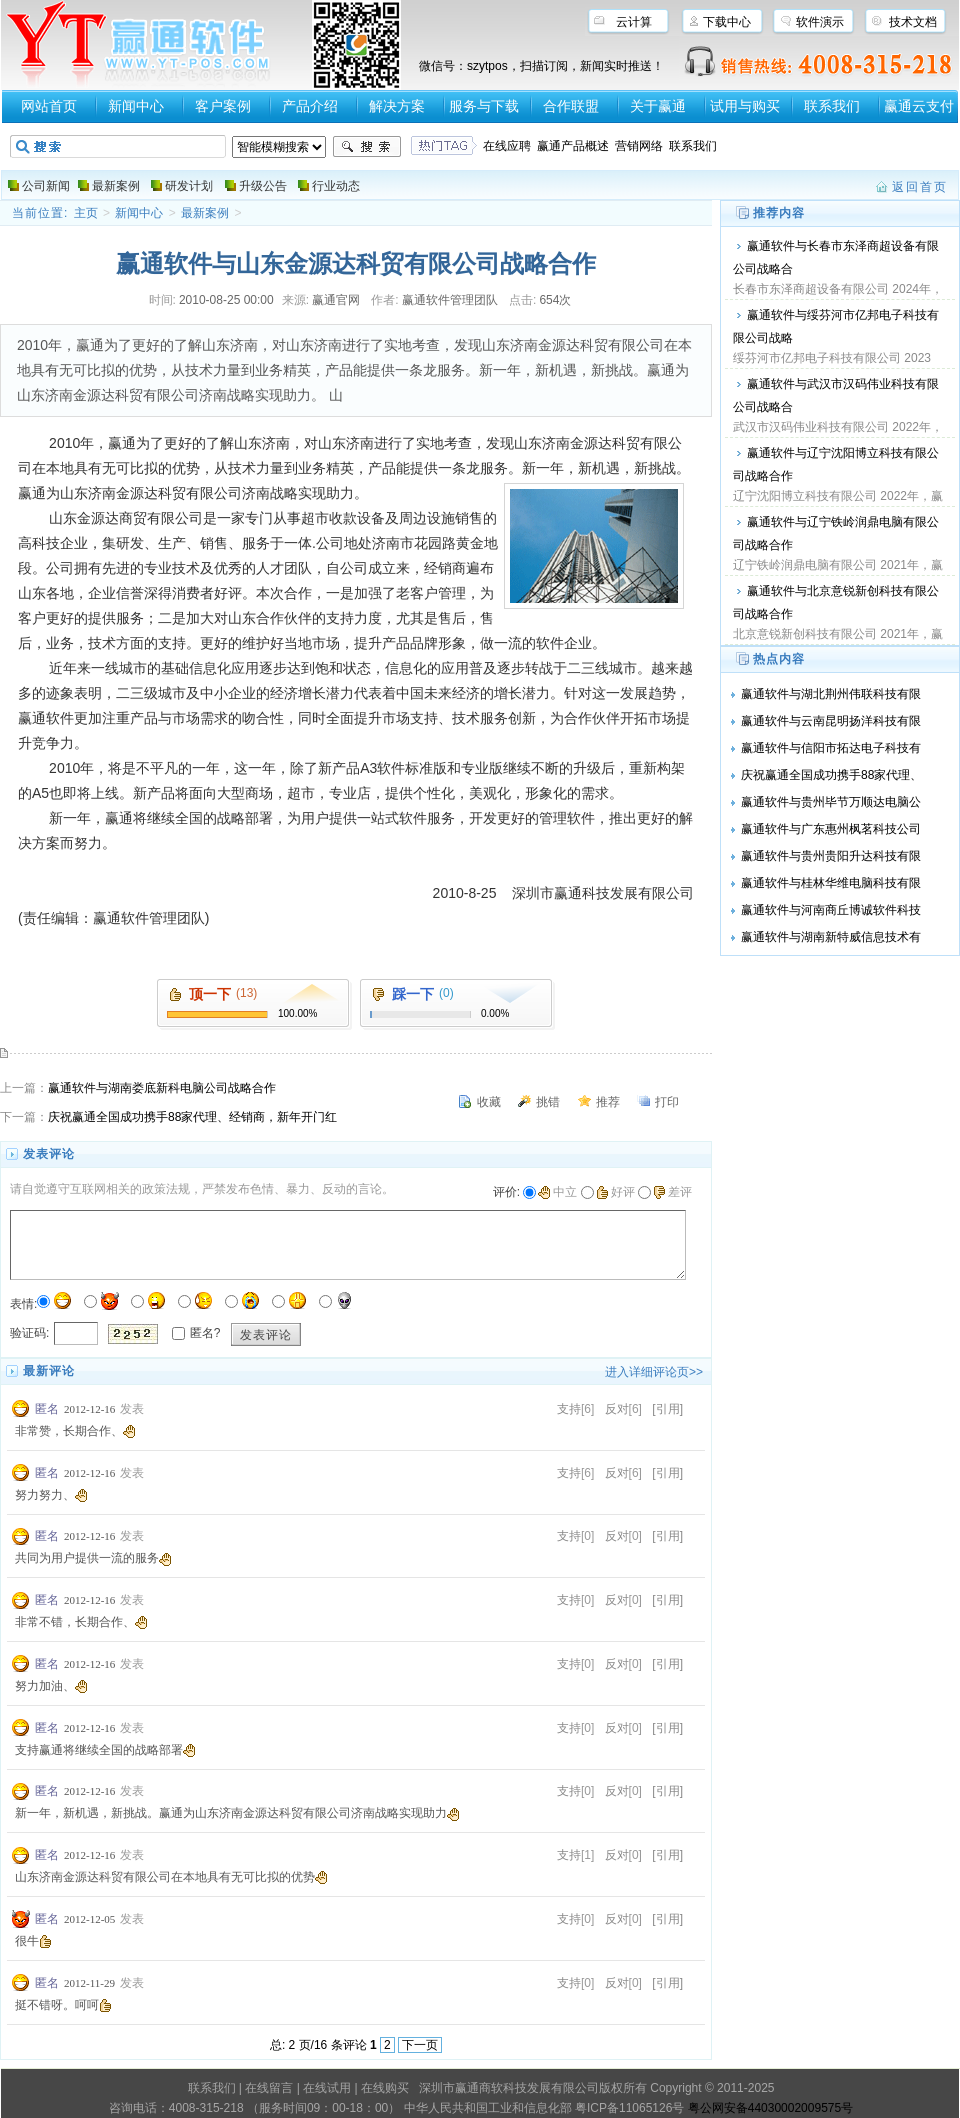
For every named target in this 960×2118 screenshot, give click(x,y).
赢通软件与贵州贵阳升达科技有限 (831, 856)
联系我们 (832, 106)
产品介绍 (310, 106)
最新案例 (116, 186)
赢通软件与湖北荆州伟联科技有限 (831, 694)
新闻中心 (136, 106)
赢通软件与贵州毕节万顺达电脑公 (831, 802)
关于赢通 (658, 106)
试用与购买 (745, 106)
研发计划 (189, 186)
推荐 (608, 1102)
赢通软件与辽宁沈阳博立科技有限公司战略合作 (836, 464)
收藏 (489, 1102)
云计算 (634, 22)
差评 (672, 1192)
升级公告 (263, 186)
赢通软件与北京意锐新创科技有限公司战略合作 (836, 602)
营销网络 (639, 146)
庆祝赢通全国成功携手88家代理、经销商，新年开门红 (192, 1117)
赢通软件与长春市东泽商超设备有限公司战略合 (836, 257)
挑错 (548, 1102)
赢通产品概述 (573, 146)
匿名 (47, 1409)
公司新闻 (46, 186)
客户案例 (223, 106)
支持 (569, 1409)
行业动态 (336, 186)
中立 (557, 1192)
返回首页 (920, 187)
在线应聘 (507, 146)
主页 (86, 213)
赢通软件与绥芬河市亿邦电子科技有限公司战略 (836, 326)
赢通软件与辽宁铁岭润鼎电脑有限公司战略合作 (836, 533)
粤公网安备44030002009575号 (770, 2108)
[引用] (667, 1409)
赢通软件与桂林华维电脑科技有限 (831, 883)
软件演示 (820, 22)
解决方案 (397, 106)
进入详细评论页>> (654, 1372)
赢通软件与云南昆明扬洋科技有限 (831, 721)
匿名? (205, 1333)
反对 (617, 1409)
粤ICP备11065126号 (629, 2108)
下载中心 (727, 22)
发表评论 (266, 1335)
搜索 (367, 147)
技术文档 (913, 22)
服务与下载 (484, 106)
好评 (615, 1192)
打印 (667, 1102)
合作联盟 (571, 106)
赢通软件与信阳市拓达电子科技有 (831, 748)
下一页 (420, 2045)
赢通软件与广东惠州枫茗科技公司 (831, 829)
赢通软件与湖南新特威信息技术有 (831, 937)
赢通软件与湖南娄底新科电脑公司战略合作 (162, 1088)
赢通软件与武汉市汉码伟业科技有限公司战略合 (836, 395)
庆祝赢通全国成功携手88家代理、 (831, 775)
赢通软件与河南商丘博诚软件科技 (831, 910)
